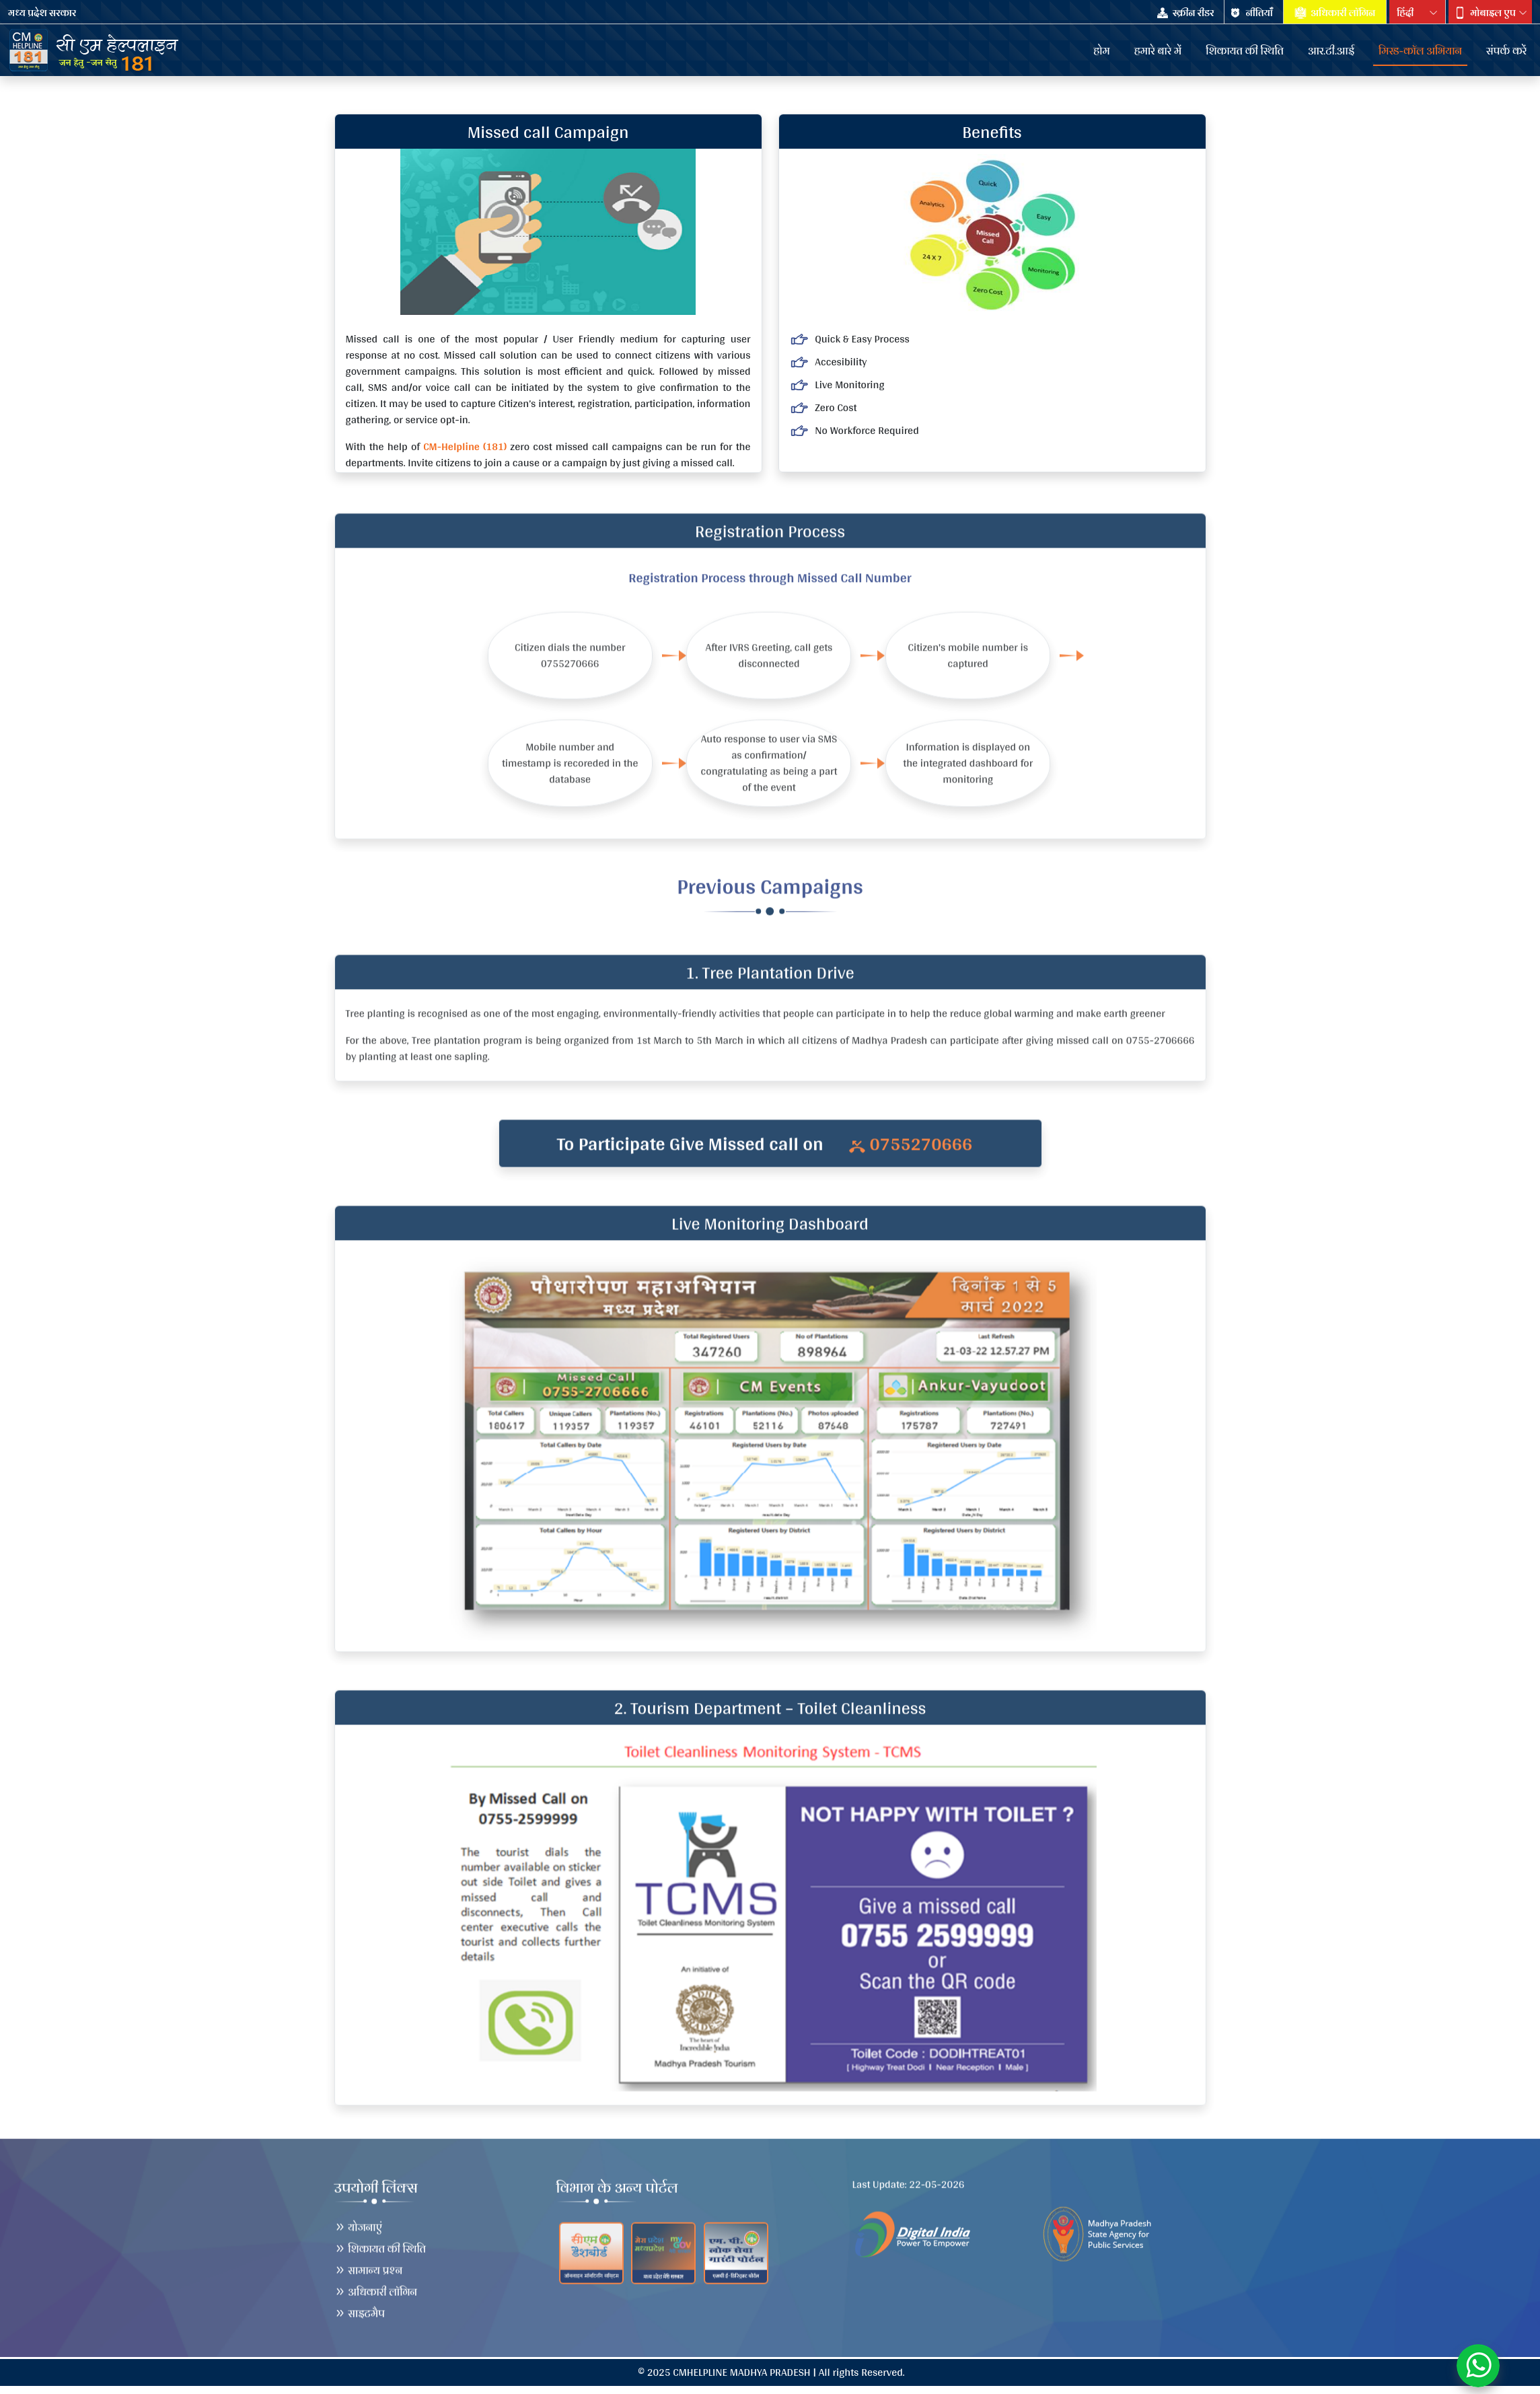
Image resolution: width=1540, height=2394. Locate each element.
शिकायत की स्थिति (380, 2241)
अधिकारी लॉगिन (1334, 13)
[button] (1490, 13)
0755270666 (910, 1150)
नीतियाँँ (1252, 13)
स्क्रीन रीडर (1186, 13)
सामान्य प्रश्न (368, 2263)
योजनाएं (358, 2220)
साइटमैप (359, 2306)
